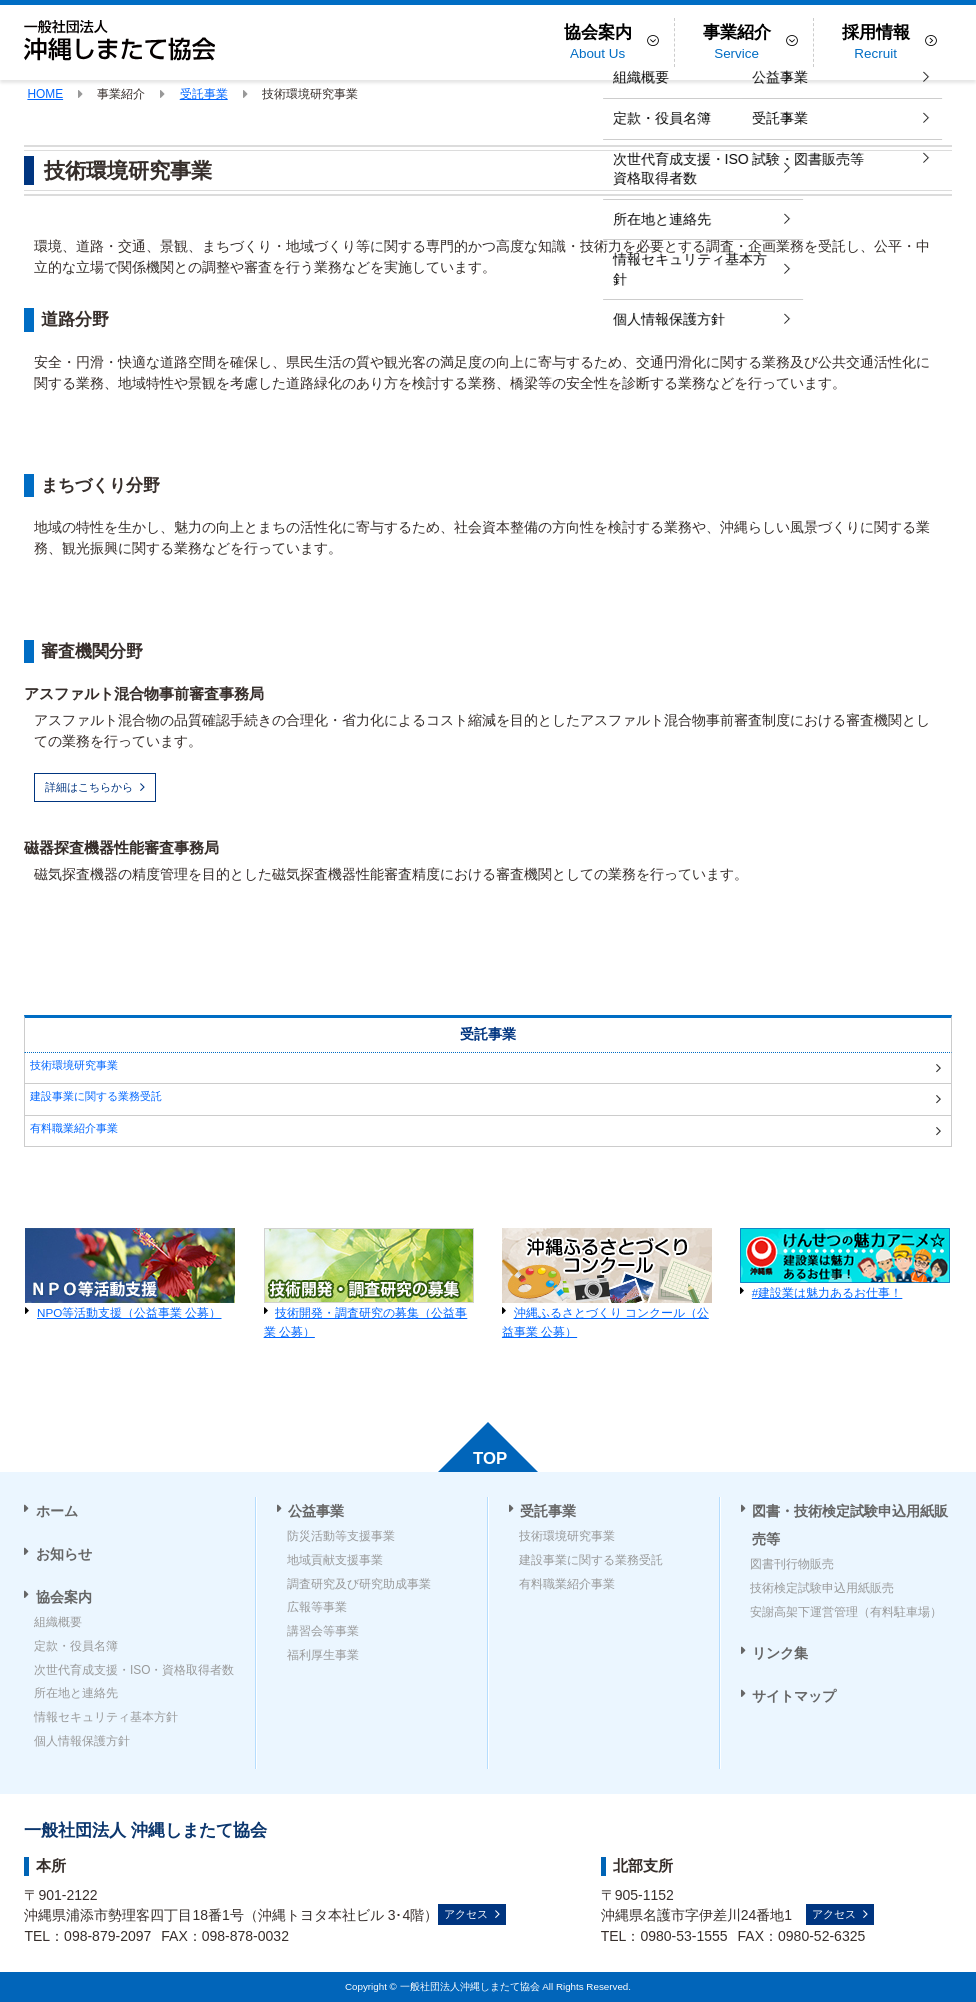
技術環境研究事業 (74, 1065)
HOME (45, 94)
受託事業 (204, 94)
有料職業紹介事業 (74, 1128)
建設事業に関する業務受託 (96, 1096)
